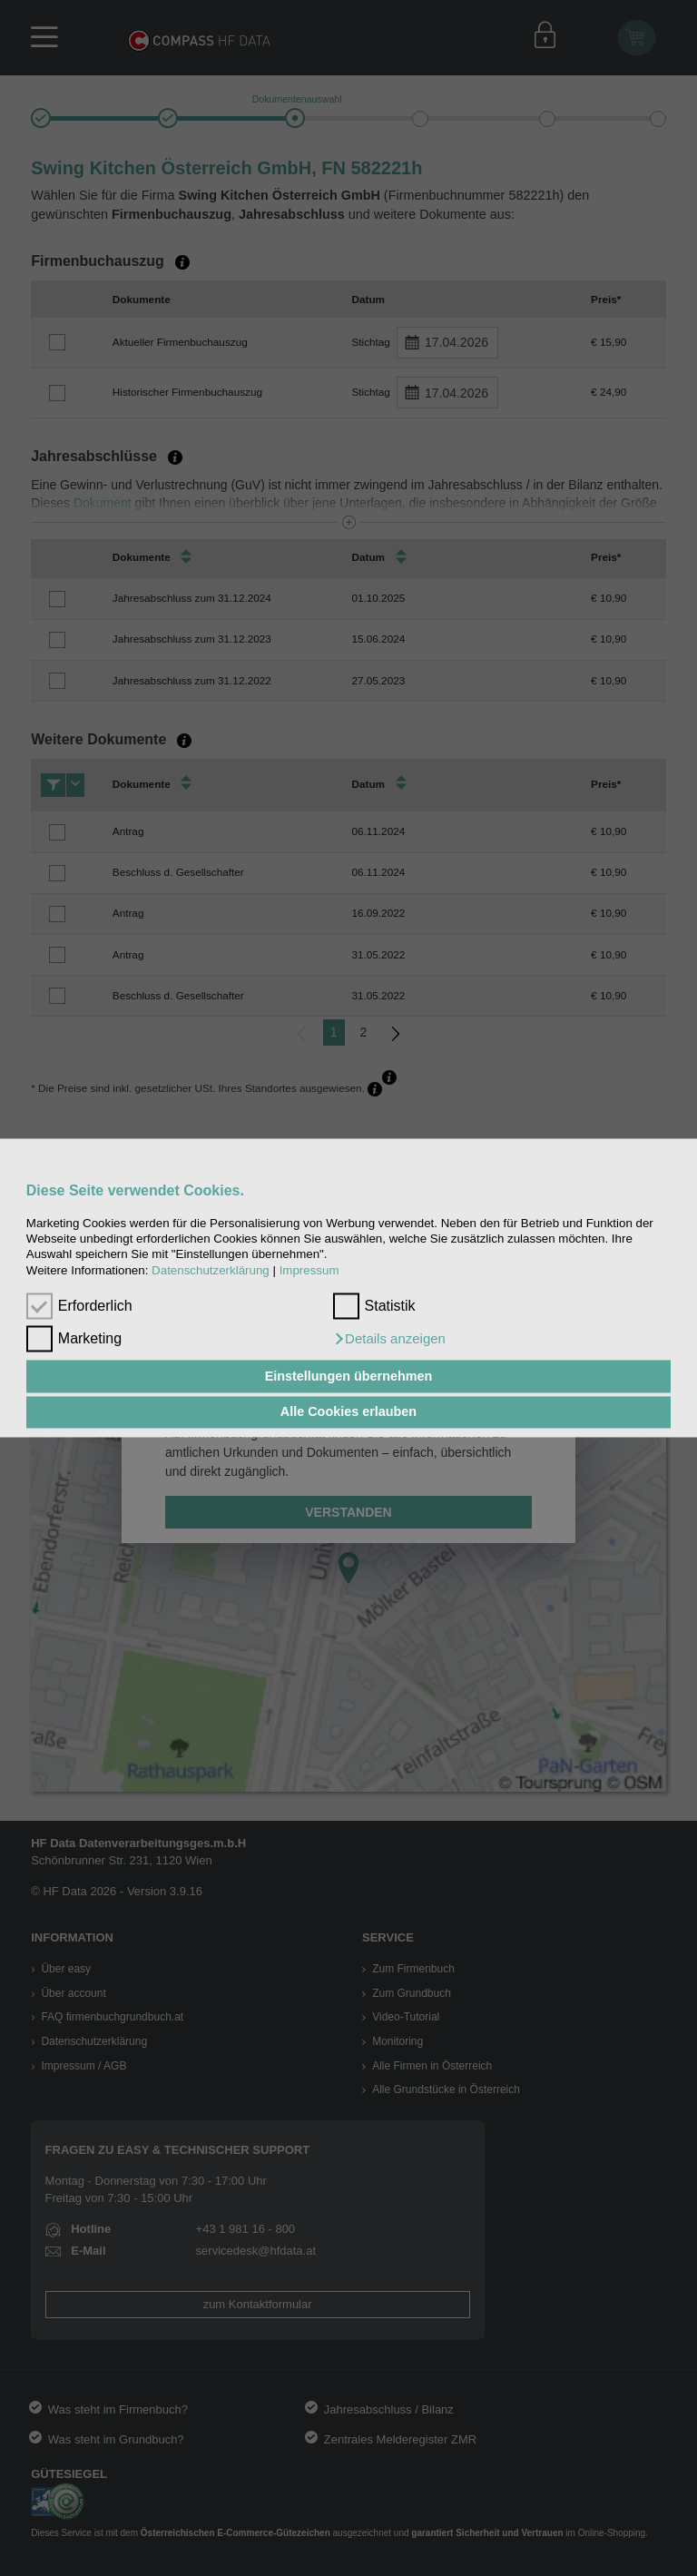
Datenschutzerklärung (211, 1270)
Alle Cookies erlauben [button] (348, 1412)
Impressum (309, 1270)
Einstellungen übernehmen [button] (349, 1376)
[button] (389, 1339)
